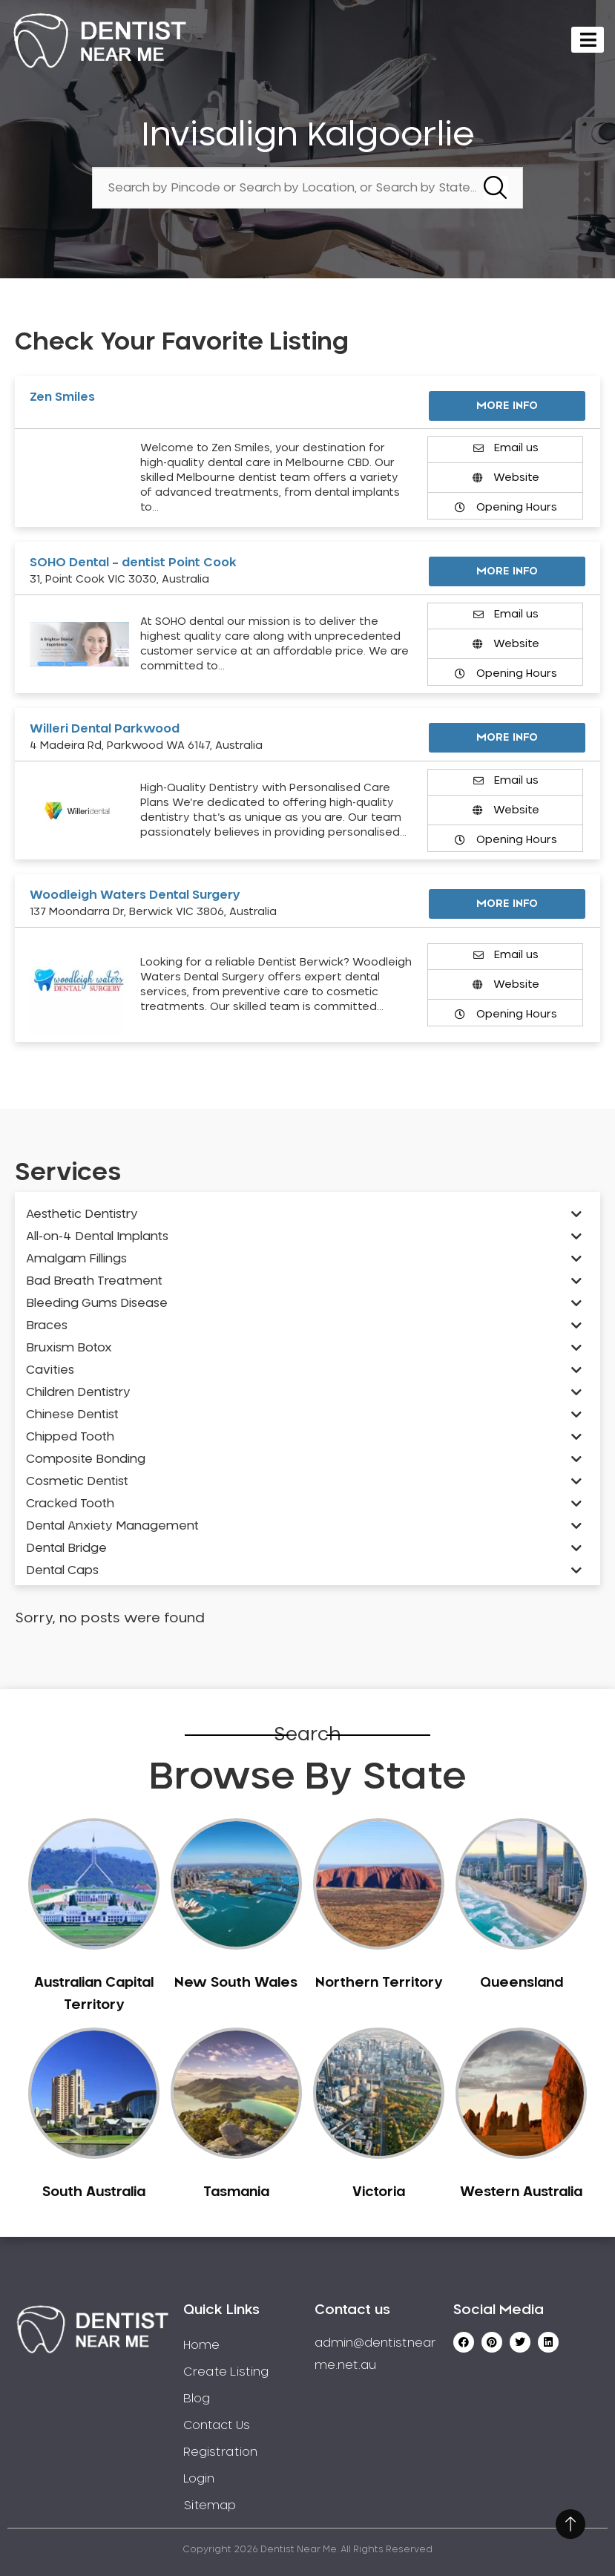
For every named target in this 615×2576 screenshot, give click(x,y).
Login (198, 2479)
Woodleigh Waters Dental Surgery (135, 895)
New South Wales (235, 1983)
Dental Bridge (66, 1548)
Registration (220, 2452)
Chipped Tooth (70, 1437)
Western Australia (521, 2192)
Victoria (378, 2192)
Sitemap (209, 2505)
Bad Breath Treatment (94, 1281)
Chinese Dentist (72, 1414)
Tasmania (236, 2192)
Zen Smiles (62, 397)
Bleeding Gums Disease (97, 1303)
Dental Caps (62, 1570)
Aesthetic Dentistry (82, 1214)
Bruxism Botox (69, 1348)
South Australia (93, 2192)
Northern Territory (378, 1983)
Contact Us (216, 2425)
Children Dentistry (78, 1392)
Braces (47, 1325)
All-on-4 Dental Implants (97, 1236)
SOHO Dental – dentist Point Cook (133, 562)
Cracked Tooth (70, 1504)
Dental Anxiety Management (112, 1526)
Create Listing (226, 2372)
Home (201, 2345)
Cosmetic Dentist (77, 1481)
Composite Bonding (85, 1459)
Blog (196, 2399)
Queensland (521, 1983)
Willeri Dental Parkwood (105, 729)
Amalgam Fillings (76, 1259)
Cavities (50, 1370)
